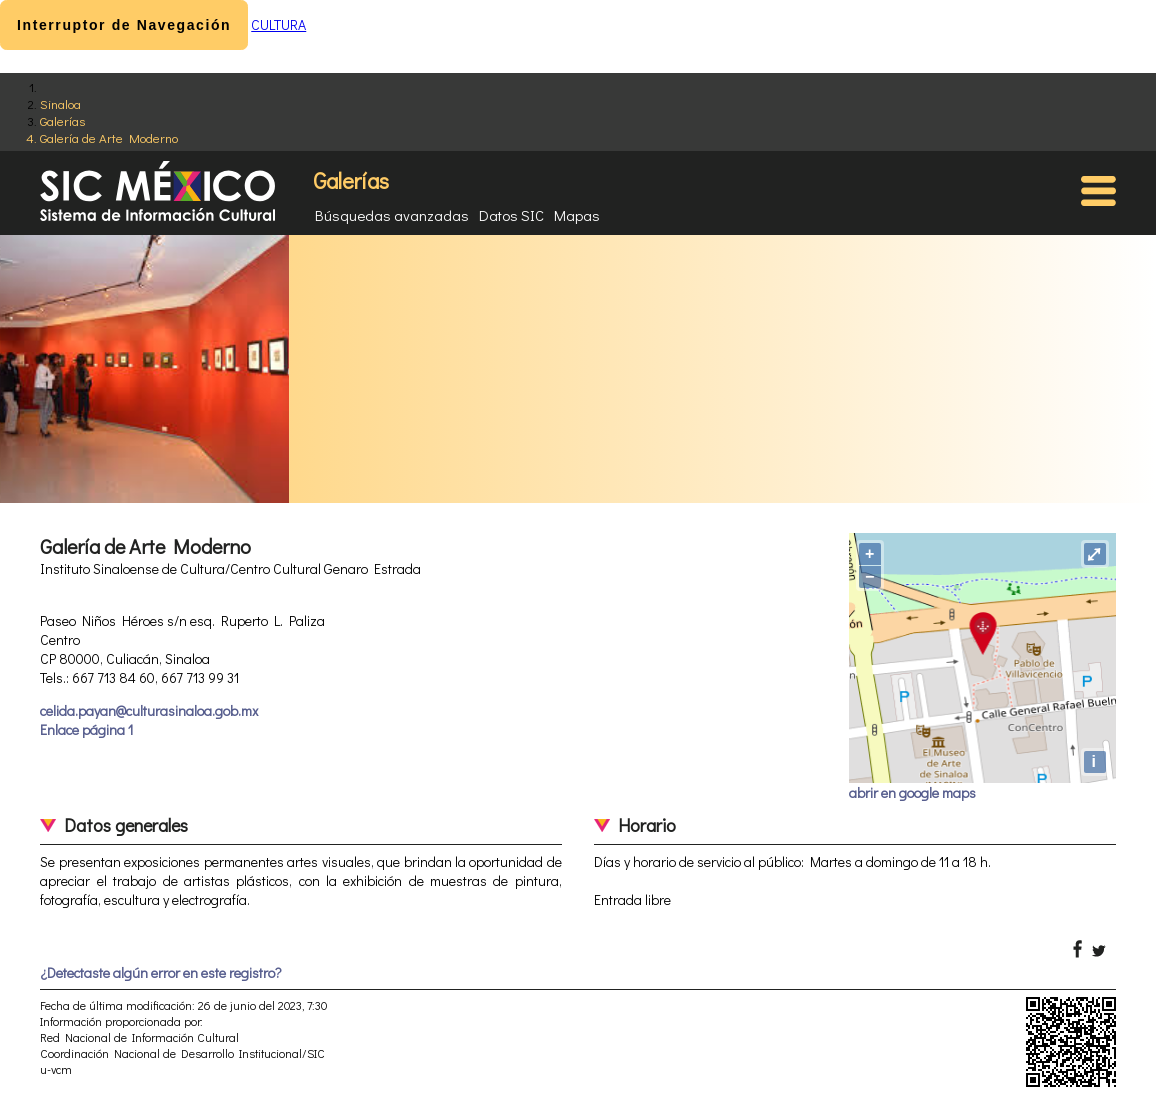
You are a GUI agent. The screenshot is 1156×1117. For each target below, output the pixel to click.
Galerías (62, 120)
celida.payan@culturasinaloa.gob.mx (149, 710)
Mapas (577, 215)
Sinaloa (60, 103)
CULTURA (278, 24)
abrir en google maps (912, 792)
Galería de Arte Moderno (109, 137)
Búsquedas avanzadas (392, 215)
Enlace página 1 (86, 729)
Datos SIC (511, 215)
